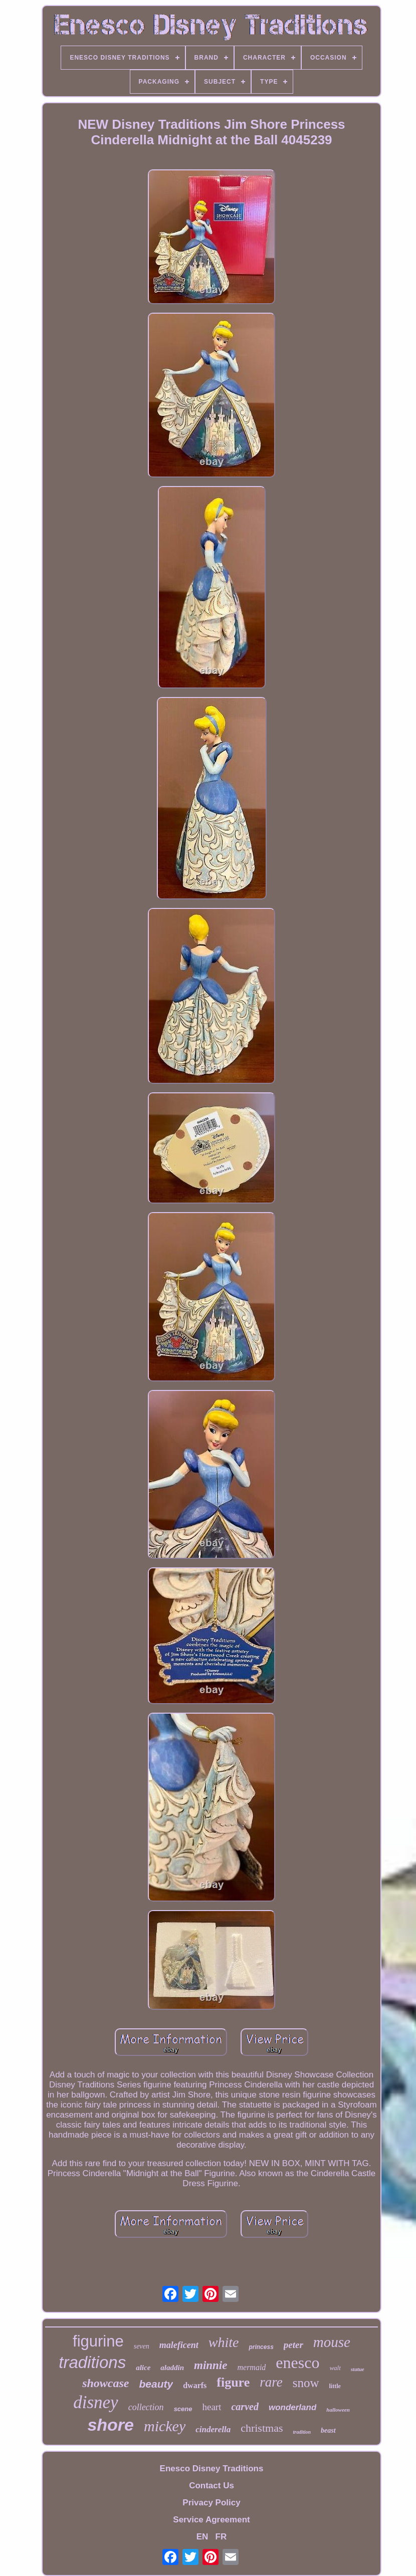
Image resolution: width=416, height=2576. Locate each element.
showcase (105, 2383)
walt (334, 2368)
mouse (331, 2342)
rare (271, 2382)
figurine (98, 2341)
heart (212, 2407)
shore (110, 2424)
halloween (337, 2410)
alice (143, 2368)
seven (141, 2346)
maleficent (178, 2345)
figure (233, 2382)
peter (293, 2344)
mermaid (251, 2367)
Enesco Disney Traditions (212, 2468)
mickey (164, 2426)
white (224, 2342)
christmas (262, 2428)
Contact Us (211, 2485)
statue (357, 2369)
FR (221, 2536)
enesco (297, 2363)
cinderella (213, 2429)
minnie (210, 2365)
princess (261, 2347)
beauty (156, 2384)
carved (244, 2406)
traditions (92, 2362)
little (335, 2386)
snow (306, 2383)
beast (328, 2430)
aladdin (172, 2368)
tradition (302, 2432)
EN (202, 2536)
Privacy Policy (211, 2502)
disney (95, 2402)
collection (146, 2407)
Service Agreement (211, 2519)
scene (183, 2409)
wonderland (292, 2407)
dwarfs (194, 2385)
